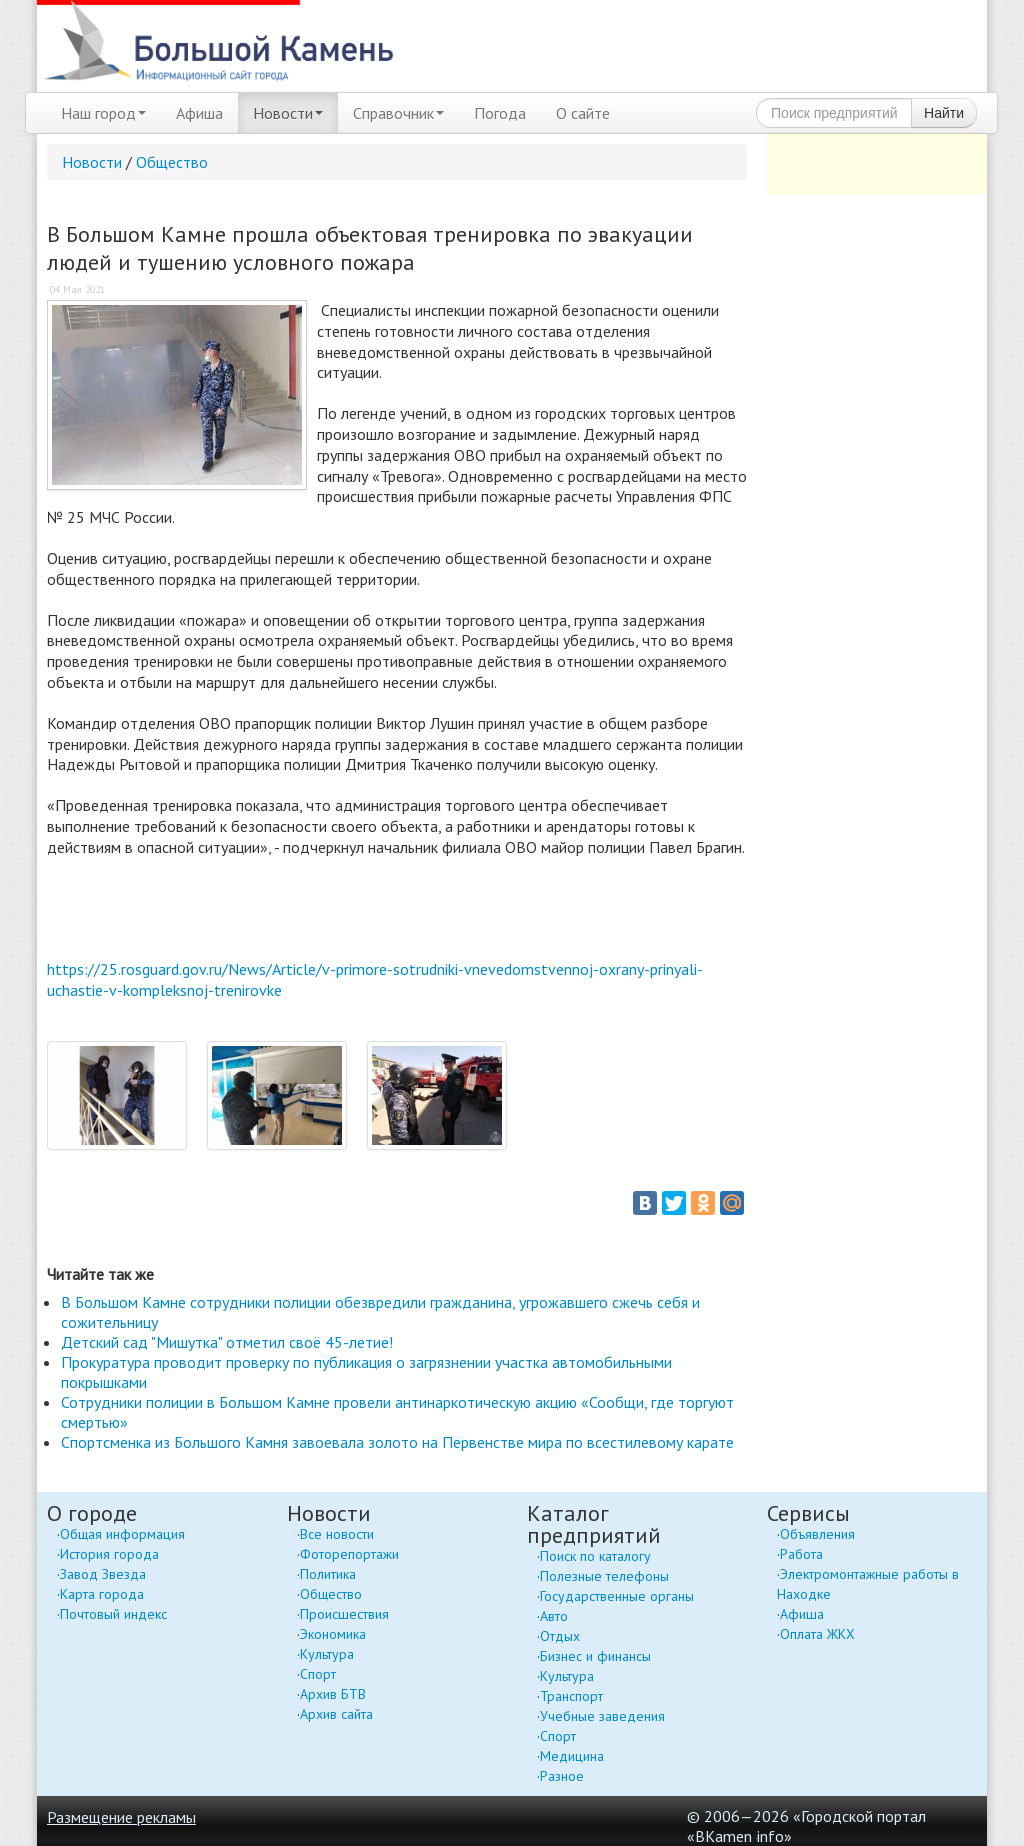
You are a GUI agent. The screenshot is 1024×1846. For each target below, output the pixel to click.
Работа (801, 1554)
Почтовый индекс (113, 1614)
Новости (288, 113)
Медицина (572, 1756)
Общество (172, 162)
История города (109, 1554)
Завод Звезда (103, 1574)
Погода (500, 113)
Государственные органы (617, 1596)
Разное (562, 1776)
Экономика (333, 1634)
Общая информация (122, 1534)
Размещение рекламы (121, 1817)
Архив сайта (336, 1714)
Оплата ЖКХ (817, 1634)
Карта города (102, 1594)
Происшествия (344, 1614)
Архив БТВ (333, 1694)
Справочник (398, 113)
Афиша (199, 113)
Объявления (817, 1534)
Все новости (337, 1534)
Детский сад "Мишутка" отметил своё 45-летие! (227, 1342)
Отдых (560, 1636)
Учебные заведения (602, 1716)
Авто (554, 1616)
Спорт (318, 1674)
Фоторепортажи (349, 1554)
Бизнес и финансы (595, 1656)
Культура (327, 1654)
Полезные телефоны (604, 1576)
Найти (944, 113)
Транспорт (571, 1696)
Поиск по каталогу (595, 1556)
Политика (328, 1574)
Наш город (103, 113)
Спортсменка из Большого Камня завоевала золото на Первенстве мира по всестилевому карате (397, 1442)
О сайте (583, 113)
